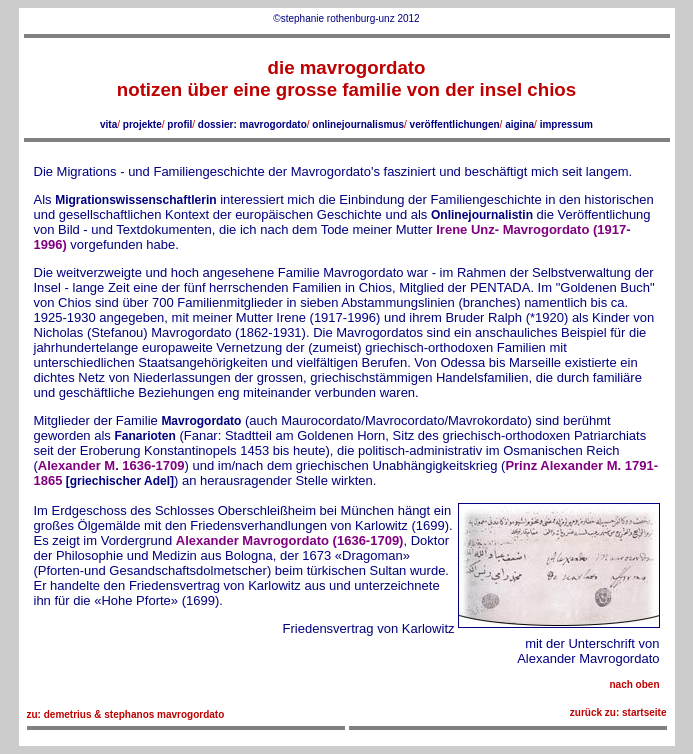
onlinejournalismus (358, 124)
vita (108, 124)
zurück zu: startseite (618, 712)
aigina (519, 124)
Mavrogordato (201, 421)
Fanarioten (144, 436)
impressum (566, 124)
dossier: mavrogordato (252, 124)
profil (179, 124)
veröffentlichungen (455, 124)
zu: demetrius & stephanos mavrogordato (126, 714)
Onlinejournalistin (482, 215)
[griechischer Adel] (118, 481)
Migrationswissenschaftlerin (135, 200)
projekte (142, 124)
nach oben (634, 684)
